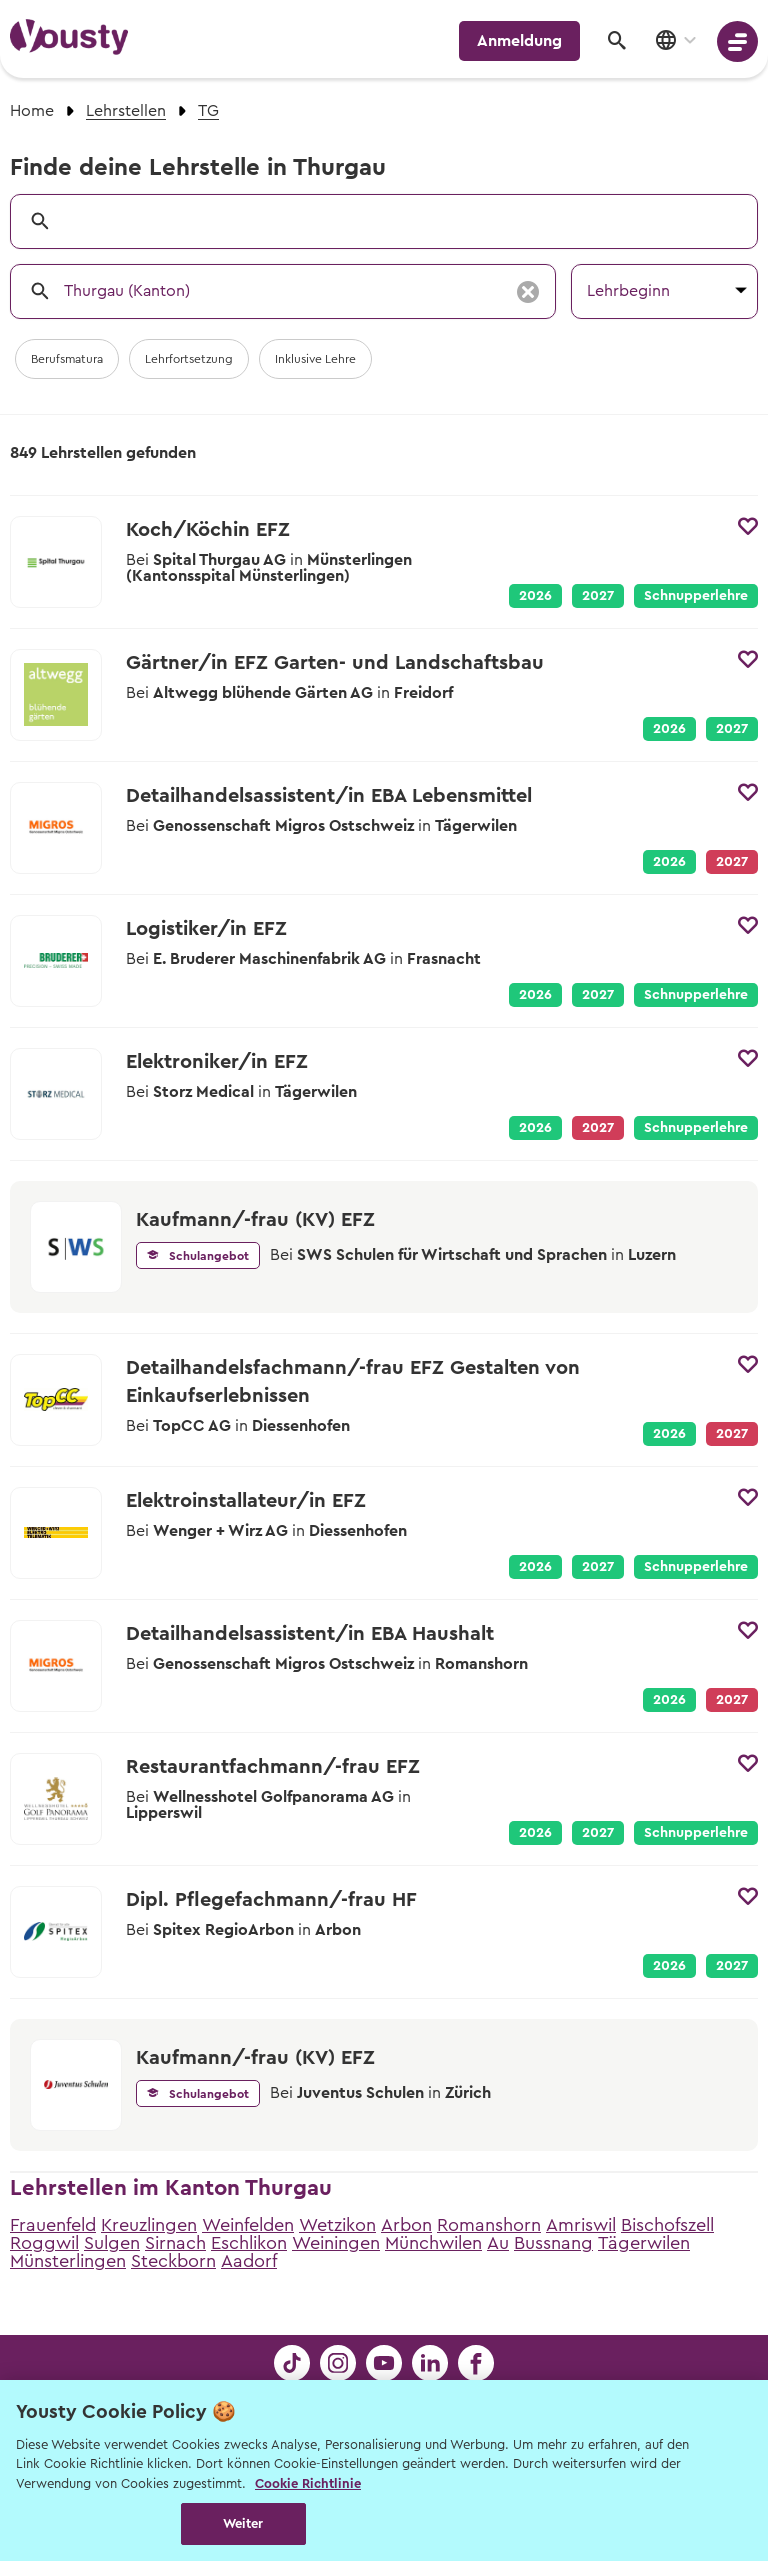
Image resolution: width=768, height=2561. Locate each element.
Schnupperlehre (696, 596)
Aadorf (249, 2261)
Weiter (243, 2523)
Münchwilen (433, 2243)
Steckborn (173, 2261)
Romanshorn (489, 2225)
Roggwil (44, 2243)
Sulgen (112, 2243)
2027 (598, 596)
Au (498, 2243)
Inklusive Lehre (315, 359)
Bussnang (553, 2243)
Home (32, 111)
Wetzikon (337, 2225)
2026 (535, 596)
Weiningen (336, 2243)
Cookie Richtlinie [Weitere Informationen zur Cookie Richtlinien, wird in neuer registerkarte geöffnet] (308, 2483)
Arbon (406, 2225)
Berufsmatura (67, 359)
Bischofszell (667, 2225)
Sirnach (175, 2243)
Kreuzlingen (149, 2225)
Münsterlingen (68, 2261)
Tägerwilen (644, 2243)
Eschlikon (249, 2243)
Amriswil (581, 2225)
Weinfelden (248, 2225)
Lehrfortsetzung (189, 359)
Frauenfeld (53, 2225)
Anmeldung (519, 41)
